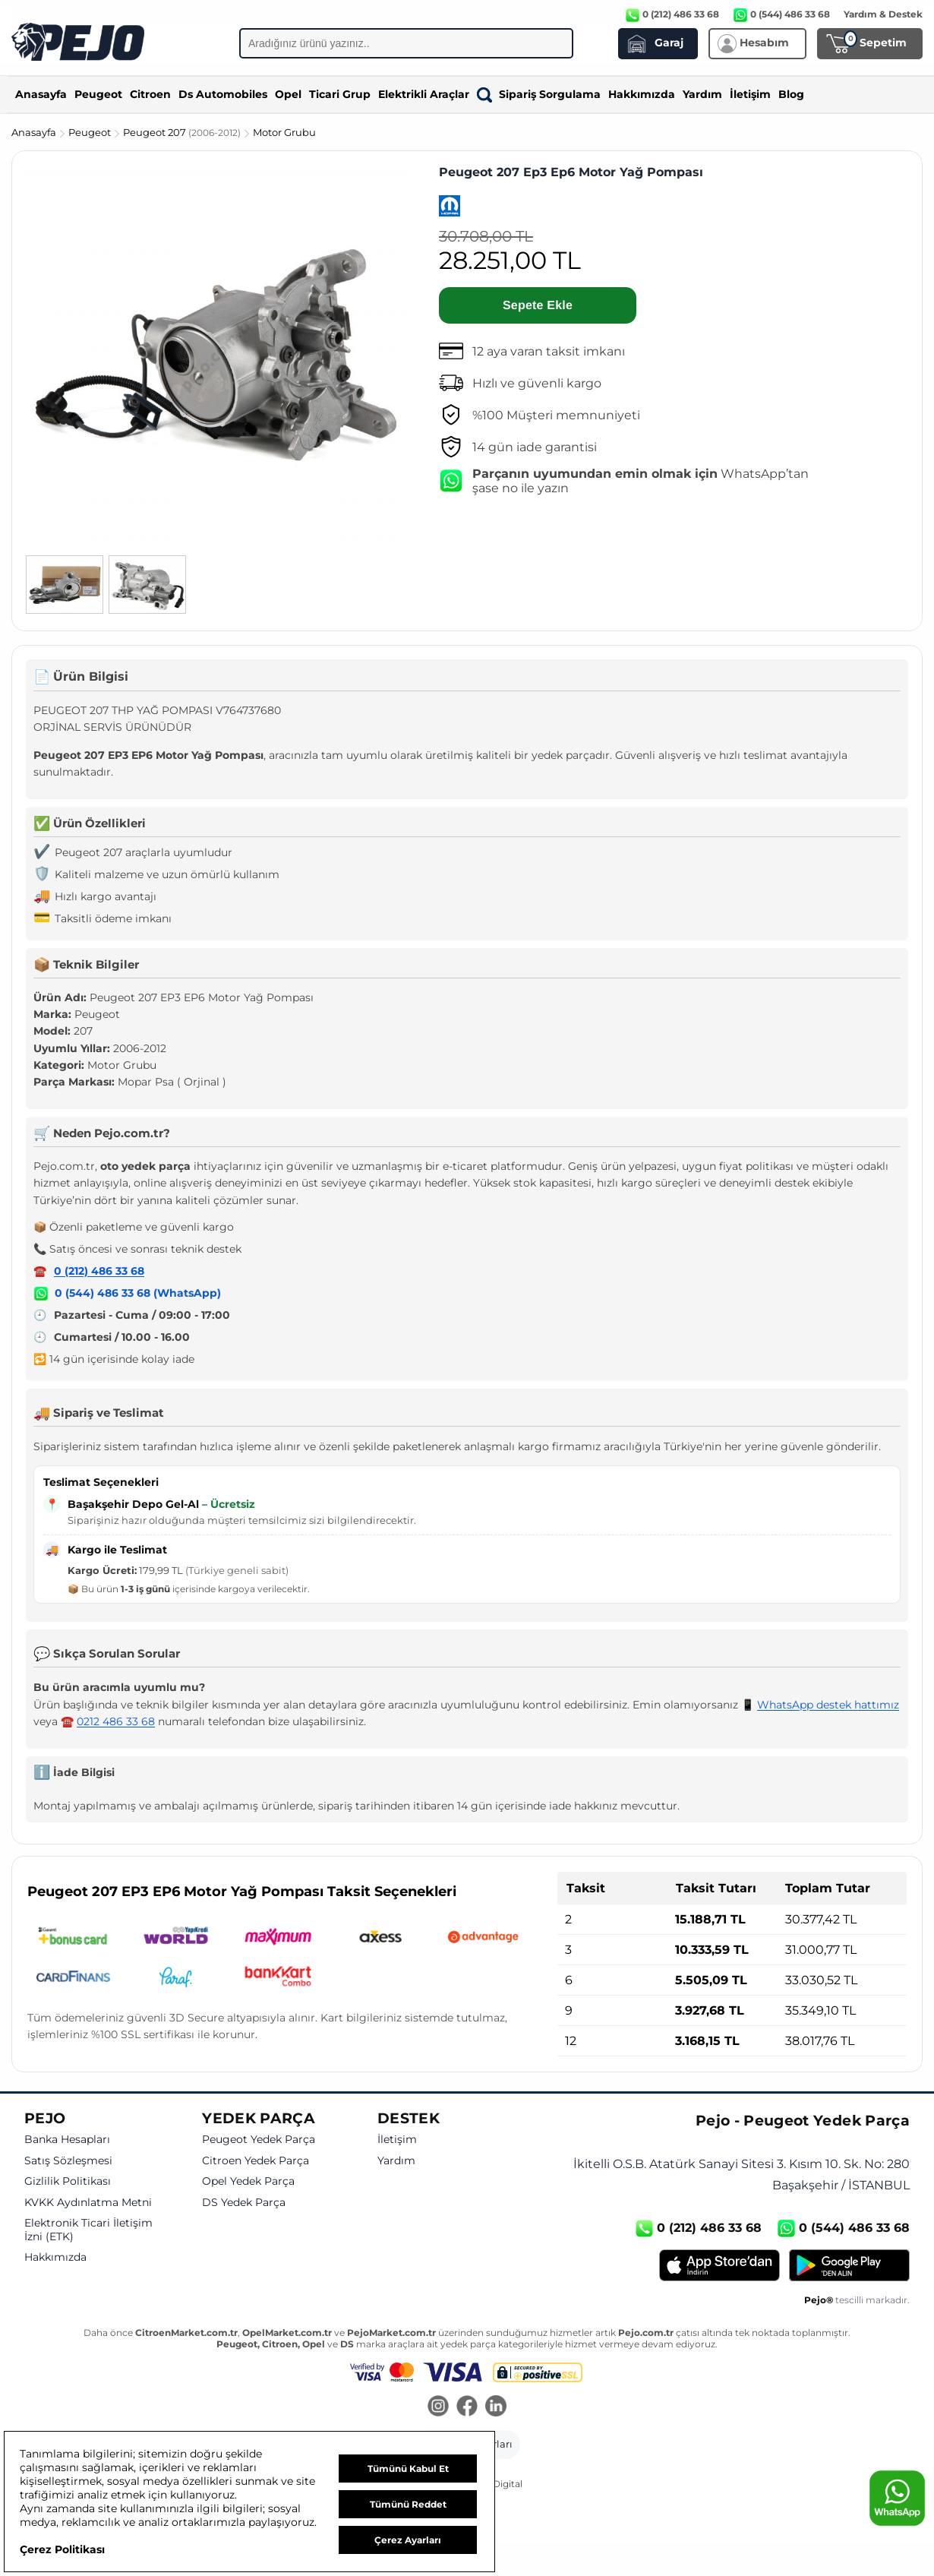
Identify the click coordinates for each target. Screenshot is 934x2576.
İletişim (750, 94)
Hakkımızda (641, 94)
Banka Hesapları (67, 2139)
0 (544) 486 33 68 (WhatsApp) (138, 1293)
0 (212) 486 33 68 (99, 1271)
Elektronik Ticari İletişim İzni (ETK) (88, 2230)
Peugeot (98, 94)
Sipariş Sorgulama (539, 94)
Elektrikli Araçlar (423, 94)
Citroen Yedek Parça (255, 2160)
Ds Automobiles (222, 94)
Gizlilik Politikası (67, 2181)
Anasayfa (41, 94)
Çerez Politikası (62, 2549)
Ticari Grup (340, 94)
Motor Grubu (284, 132)
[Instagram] (438, 2407)
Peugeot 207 (183, 132)
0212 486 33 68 (116, 1721)
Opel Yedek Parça (248, 2181)
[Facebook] (467, 2407)
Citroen (150, 94)
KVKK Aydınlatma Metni (88, 2202)
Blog (791, 94)
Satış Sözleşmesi (68, 2160)
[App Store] (719, 2265)
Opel (288, 94)
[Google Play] (849, 2265)
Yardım (702, 94)
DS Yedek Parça (244, 2202)
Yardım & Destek (883, 14)
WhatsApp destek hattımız (828, 1705)
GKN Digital (495, 2483)
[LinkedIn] (495, 2407)
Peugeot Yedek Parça (258, 2139)
